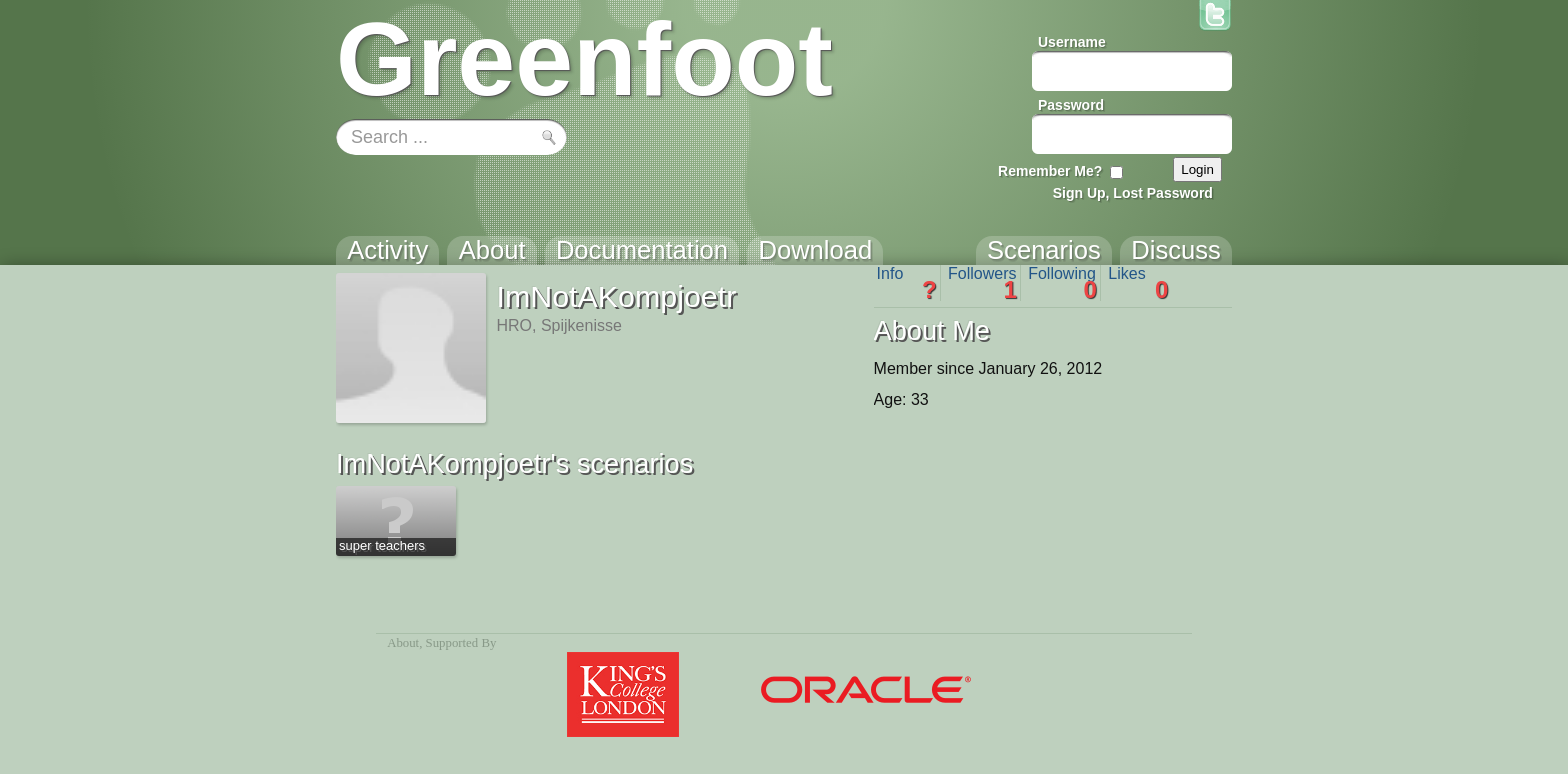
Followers (982, 283)
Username (1072, 42)
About (403, 643)
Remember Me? (1050, 171)
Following (1062, 283)
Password (1071, 105)
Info (907, 283)
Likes (1138, 283)
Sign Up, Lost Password (1133, 193)
